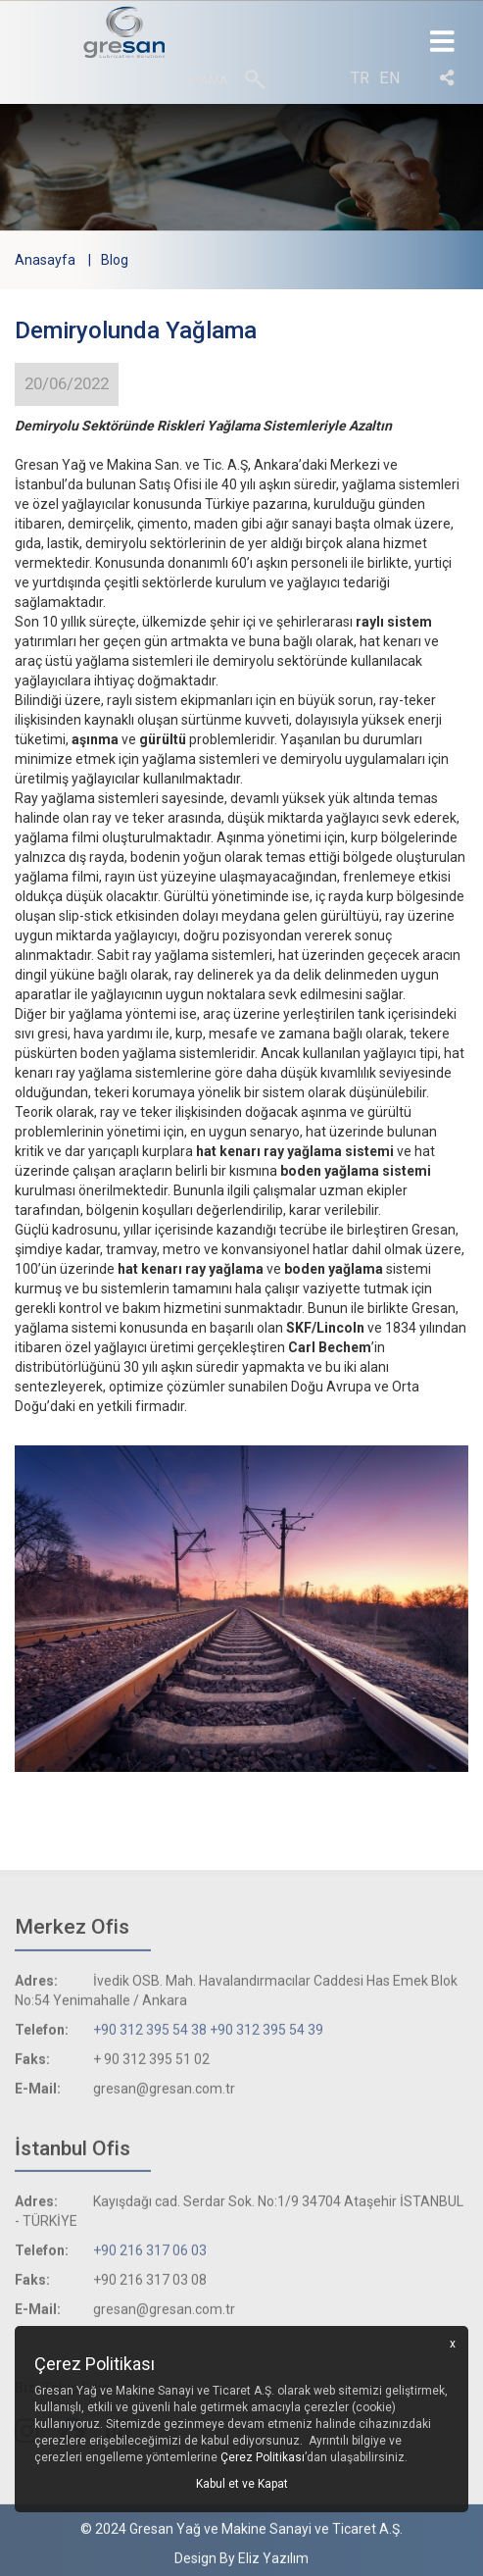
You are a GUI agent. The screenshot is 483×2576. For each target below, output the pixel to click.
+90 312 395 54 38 (150, 2034)
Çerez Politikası (262, 2457)
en (390, 78)
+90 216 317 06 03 (150, 2254)
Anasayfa (45, 260)
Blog (114, 260)
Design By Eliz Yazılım (241, 2562)
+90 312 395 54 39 (266, 2034)
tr (360, 78)
